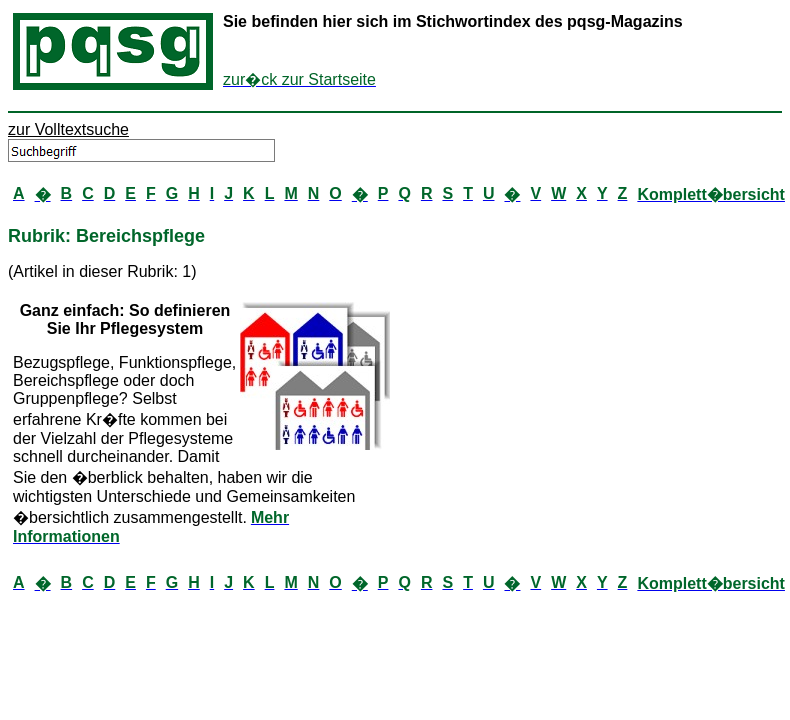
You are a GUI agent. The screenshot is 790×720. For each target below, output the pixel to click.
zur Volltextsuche (68, 129)
